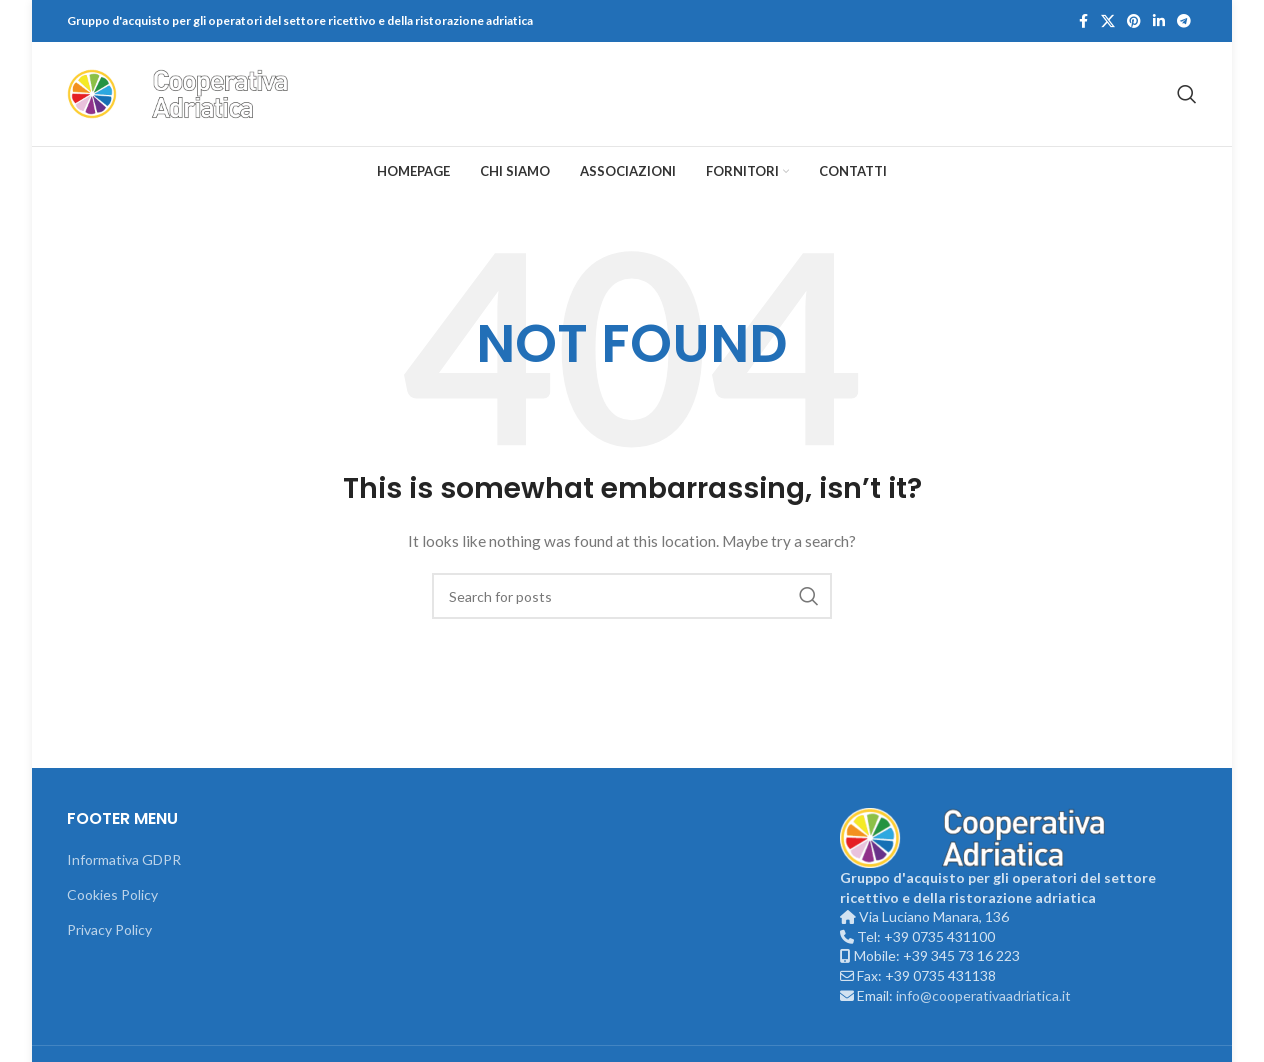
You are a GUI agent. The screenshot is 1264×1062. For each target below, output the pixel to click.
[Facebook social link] (1083, 21)
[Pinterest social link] (1134, 21)
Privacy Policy (109, 929)
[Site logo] (192, 92)
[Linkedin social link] (1159, 21)
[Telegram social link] (1184, 21)
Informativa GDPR (124, 859)
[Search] (1187, 94)
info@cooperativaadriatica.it (983, 995)
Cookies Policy (112, 894)
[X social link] (1108, 21)
